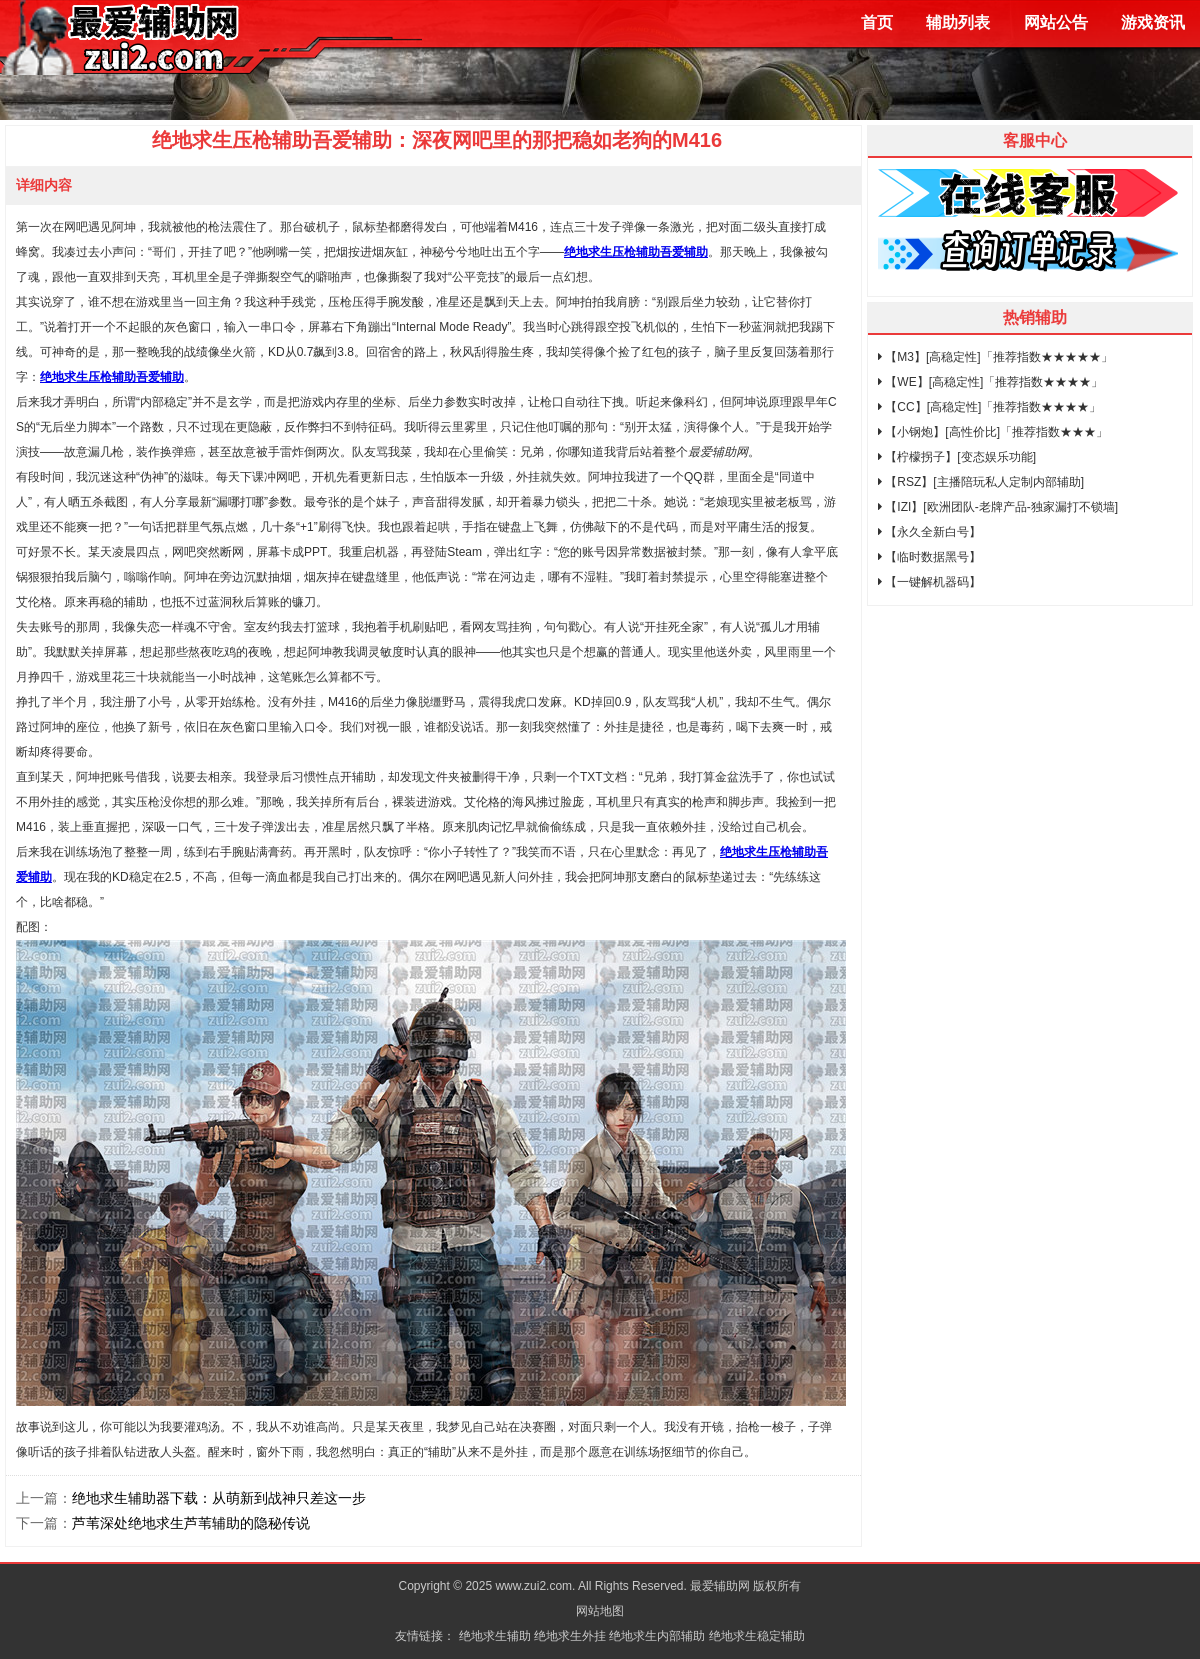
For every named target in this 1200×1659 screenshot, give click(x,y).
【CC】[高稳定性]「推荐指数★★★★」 (989, 407)
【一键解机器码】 (929, 582)
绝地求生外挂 (570, 1636)
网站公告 (1056, 22)
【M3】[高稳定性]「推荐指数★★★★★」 (995, 357)
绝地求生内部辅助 (657, 1636)
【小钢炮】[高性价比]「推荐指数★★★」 (993, 432)
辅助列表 (958, 22)
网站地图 (600, 1611)
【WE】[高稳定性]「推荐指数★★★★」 (990, 382)
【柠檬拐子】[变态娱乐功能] (957, 457)
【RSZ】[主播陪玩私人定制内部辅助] (981, 482)
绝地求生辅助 (495, 1636)
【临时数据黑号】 (929, 557)
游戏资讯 (1153, 22)
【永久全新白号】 (929, 532)
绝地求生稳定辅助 (757, 1636)
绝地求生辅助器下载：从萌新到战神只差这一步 (219, 1498)
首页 (877, 22)
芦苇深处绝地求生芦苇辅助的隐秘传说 (191, 1523)
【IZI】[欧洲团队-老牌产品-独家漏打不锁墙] (998, 507)
